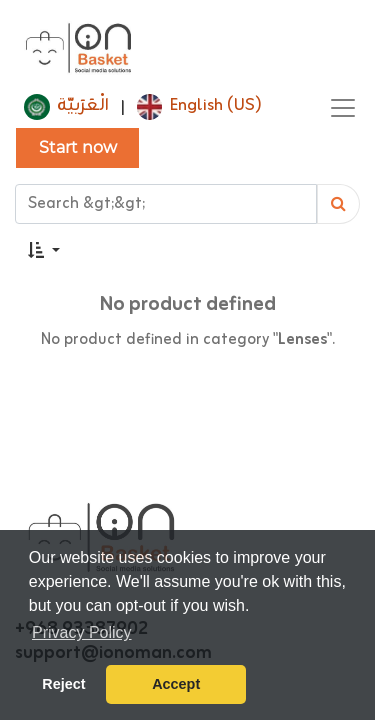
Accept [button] (176, 684)
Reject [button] (63, 684)
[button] (44, 251)
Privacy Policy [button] (82, 632)
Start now (78, 147)
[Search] (338, 204)
